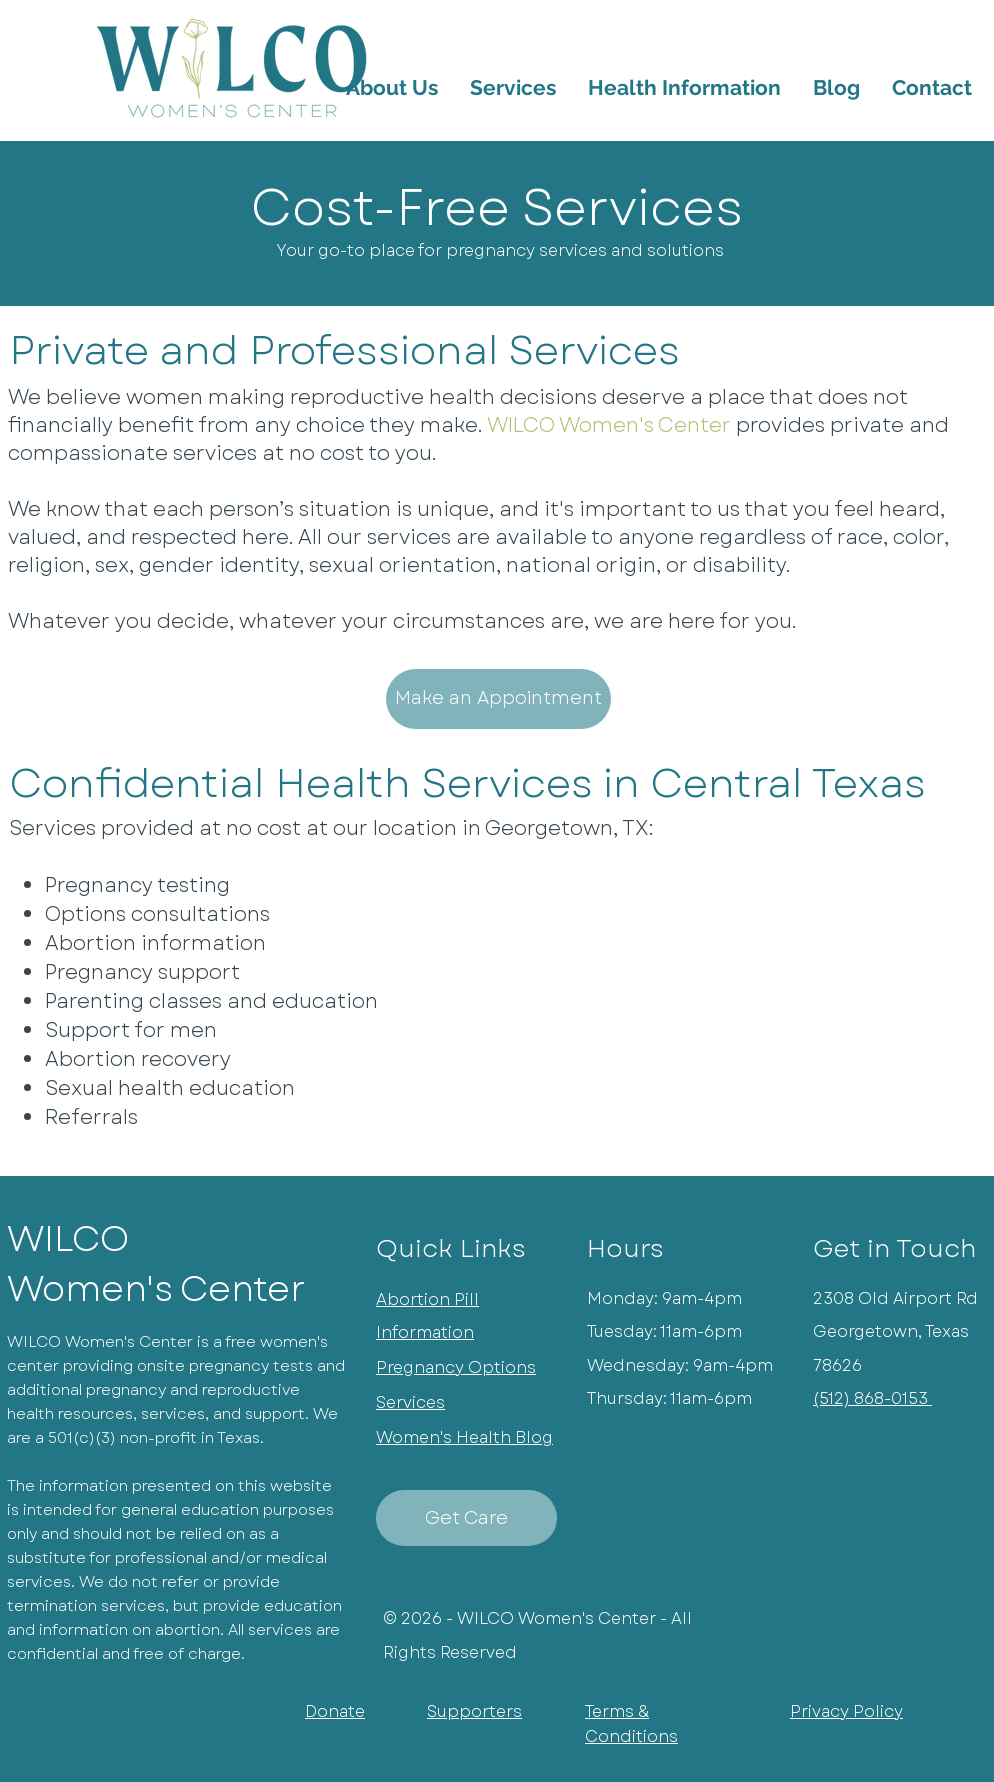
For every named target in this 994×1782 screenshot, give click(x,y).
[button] (684, 88)
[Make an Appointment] (498, 699)
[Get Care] (466, 1518)
